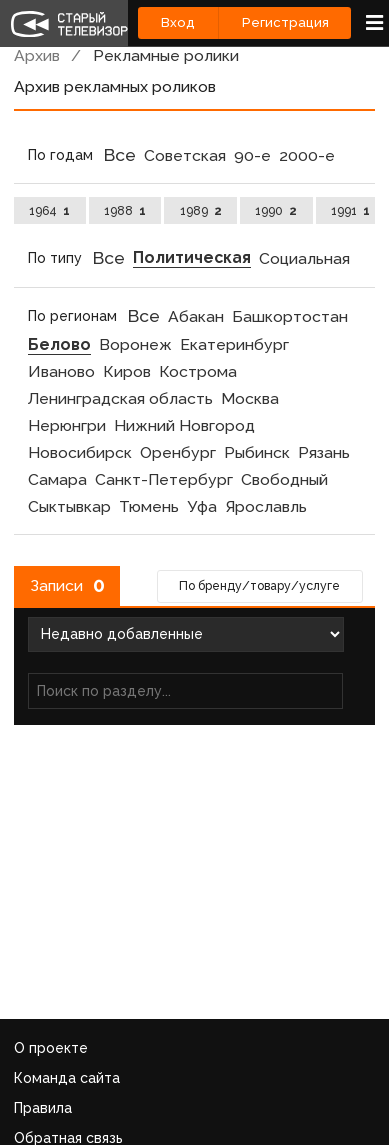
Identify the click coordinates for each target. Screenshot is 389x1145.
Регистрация (285, 22)
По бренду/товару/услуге (259, 585)
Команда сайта (67, 1078)
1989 (201, 210)
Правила (43, 1108)
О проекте (51, 1048)
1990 (276, 210)
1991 (350, 210)
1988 (125, 210)
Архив (37, 55)
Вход (178, 22)
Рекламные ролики (166, 55)
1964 (49, 210)
